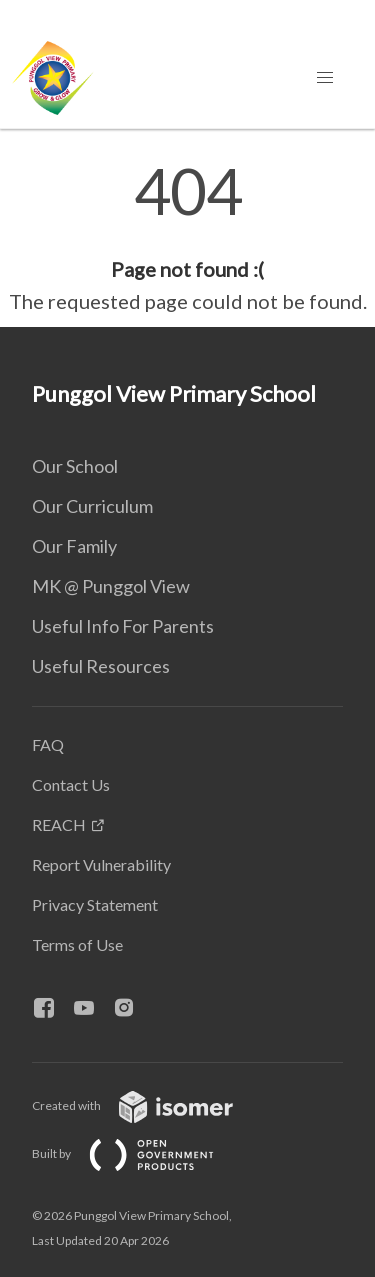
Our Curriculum (92, 506)
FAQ (48, 744)
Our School (75, 466)
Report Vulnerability (101, 864)
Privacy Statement (95, 904)
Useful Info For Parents (123, 626)
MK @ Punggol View (111, 586)
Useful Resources (101, 666)
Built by (139, 1153)
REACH (59, 824)
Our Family (74, 546)
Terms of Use (77, 944)
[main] (187, 238)
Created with (148, 1105)
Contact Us (71, 784)
